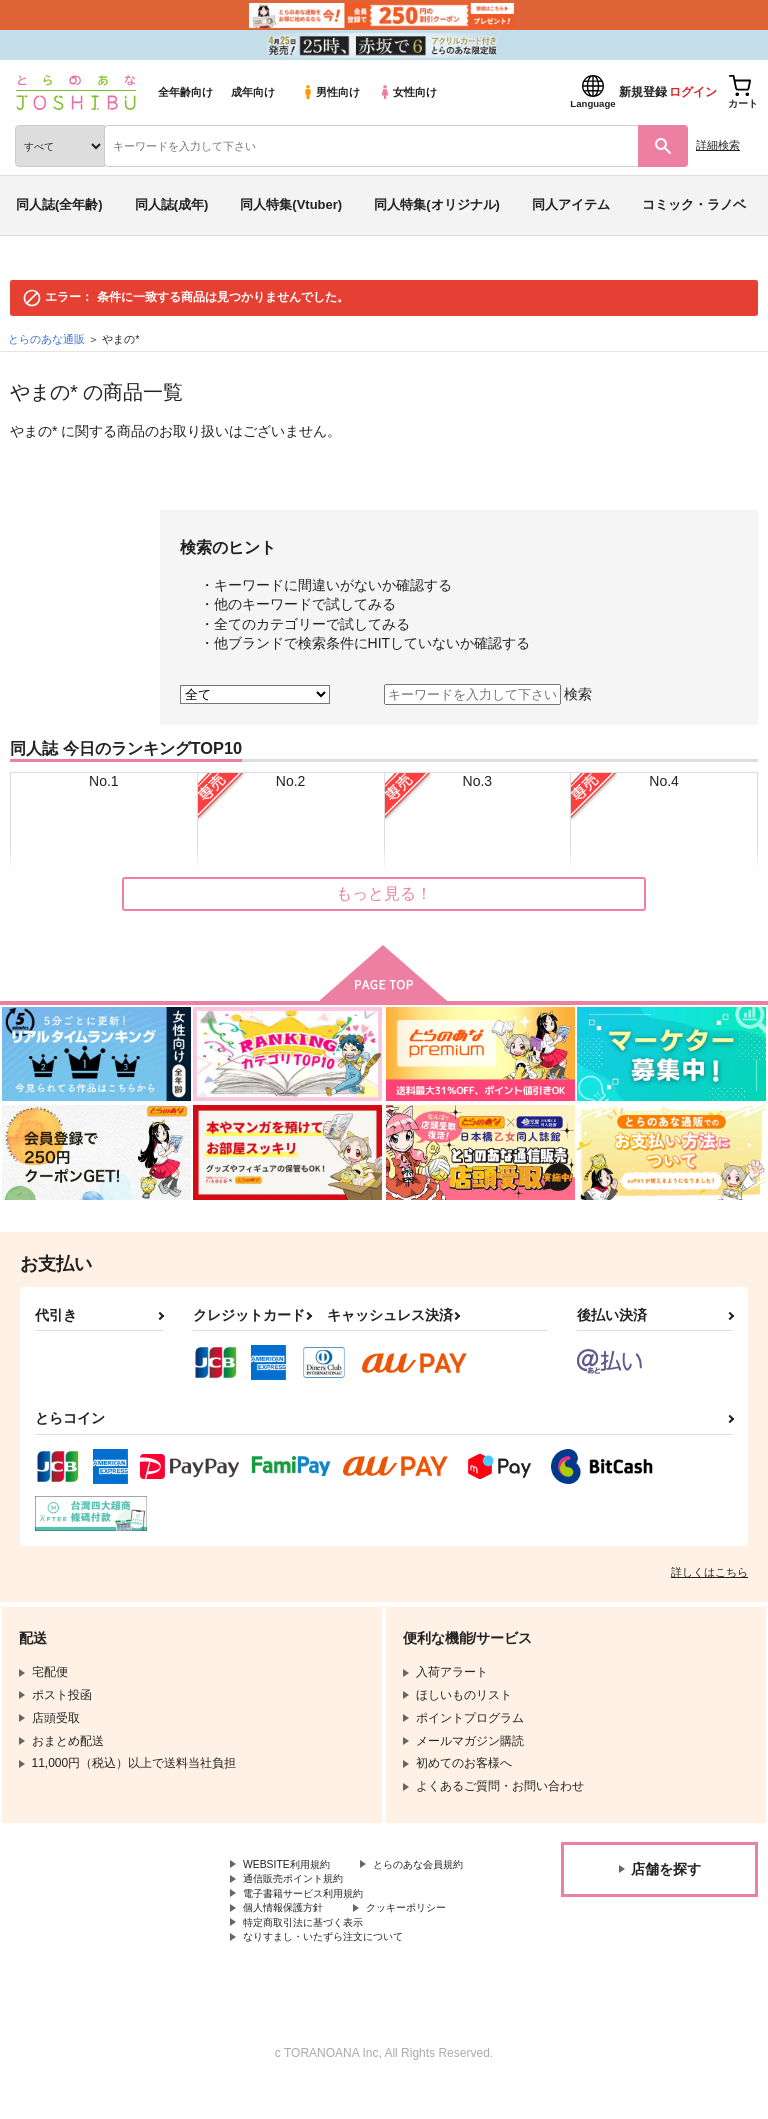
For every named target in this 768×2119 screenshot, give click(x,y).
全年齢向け (185, 92)
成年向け (253, 92)
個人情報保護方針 (291, 1933)
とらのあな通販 (46, 339)
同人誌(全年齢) (59, 204)
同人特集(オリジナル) (437, 204)
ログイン (693, 92)
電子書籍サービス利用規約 (315, 1916)
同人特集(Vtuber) (291, 204)
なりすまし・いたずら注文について (339, 1967)
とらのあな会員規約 (297, 1883)
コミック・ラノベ (694, 204)
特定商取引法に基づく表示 (315, 1950)
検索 (578, 694)
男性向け (330, 92)
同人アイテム (571, 204)
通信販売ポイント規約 (303, 1900)
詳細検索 (718, 145)
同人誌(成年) (172, 204)
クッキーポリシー (430, 1933)
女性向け (407, 92)
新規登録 (643, 92)
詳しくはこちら (709, 1572)
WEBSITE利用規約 (294, 1866)
